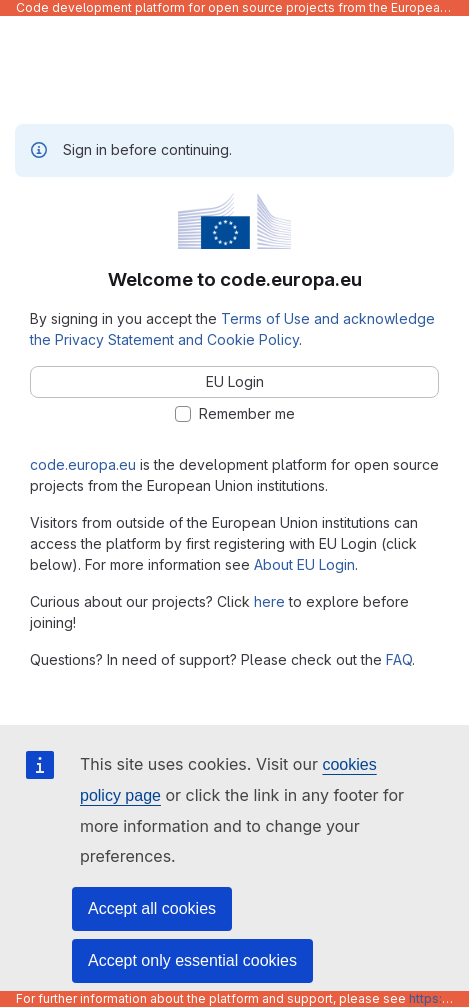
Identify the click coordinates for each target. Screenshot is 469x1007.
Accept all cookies (152, 908)
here (269, 601)
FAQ (399, 659)
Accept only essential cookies (192, 960)
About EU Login (304, 564)
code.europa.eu (83, 464)
